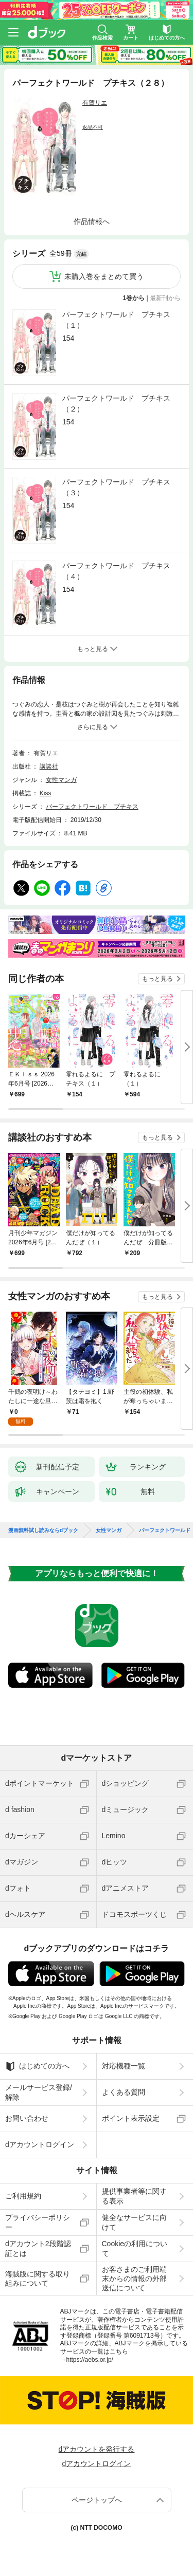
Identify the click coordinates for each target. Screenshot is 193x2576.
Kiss (45, 793)
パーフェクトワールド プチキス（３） (116, 487)
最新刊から (165, 298)
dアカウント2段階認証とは (38, 2240)
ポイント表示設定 (131, 2110)
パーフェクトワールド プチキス (92, 806)
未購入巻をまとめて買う (104, 276)
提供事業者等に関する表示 (134, 2187)
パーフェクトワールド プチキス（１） (116, 319)
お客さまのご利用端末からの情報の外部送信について (134, 2270)
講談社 (49, 766)
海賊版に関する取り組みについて (37, 2270)
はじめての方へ (37, 2058)
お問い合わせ (26, 2110)
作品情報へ (92, 221)
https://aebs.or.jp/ (89, 2351)
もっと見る (157, 978)
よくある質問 (123, 2084)
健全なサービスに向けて (134, 2214)
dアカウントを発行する (97, 2441)
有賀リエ (94, 102)
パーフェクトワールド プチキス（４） (116, 571)
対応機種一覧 (123, 2058)
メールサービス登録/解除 (38, 2084)
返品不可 (92, 127)
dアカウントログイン (39, 2136)
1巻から (134, 298)
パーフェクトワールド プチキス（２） (116, 403)
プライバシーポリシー (37, 2214)
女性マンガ (61, 779)
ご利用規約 (23, 2187)
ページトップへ (97, 2492)
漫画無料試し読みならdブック (43, 1522)
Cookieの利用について (135, 2240)
